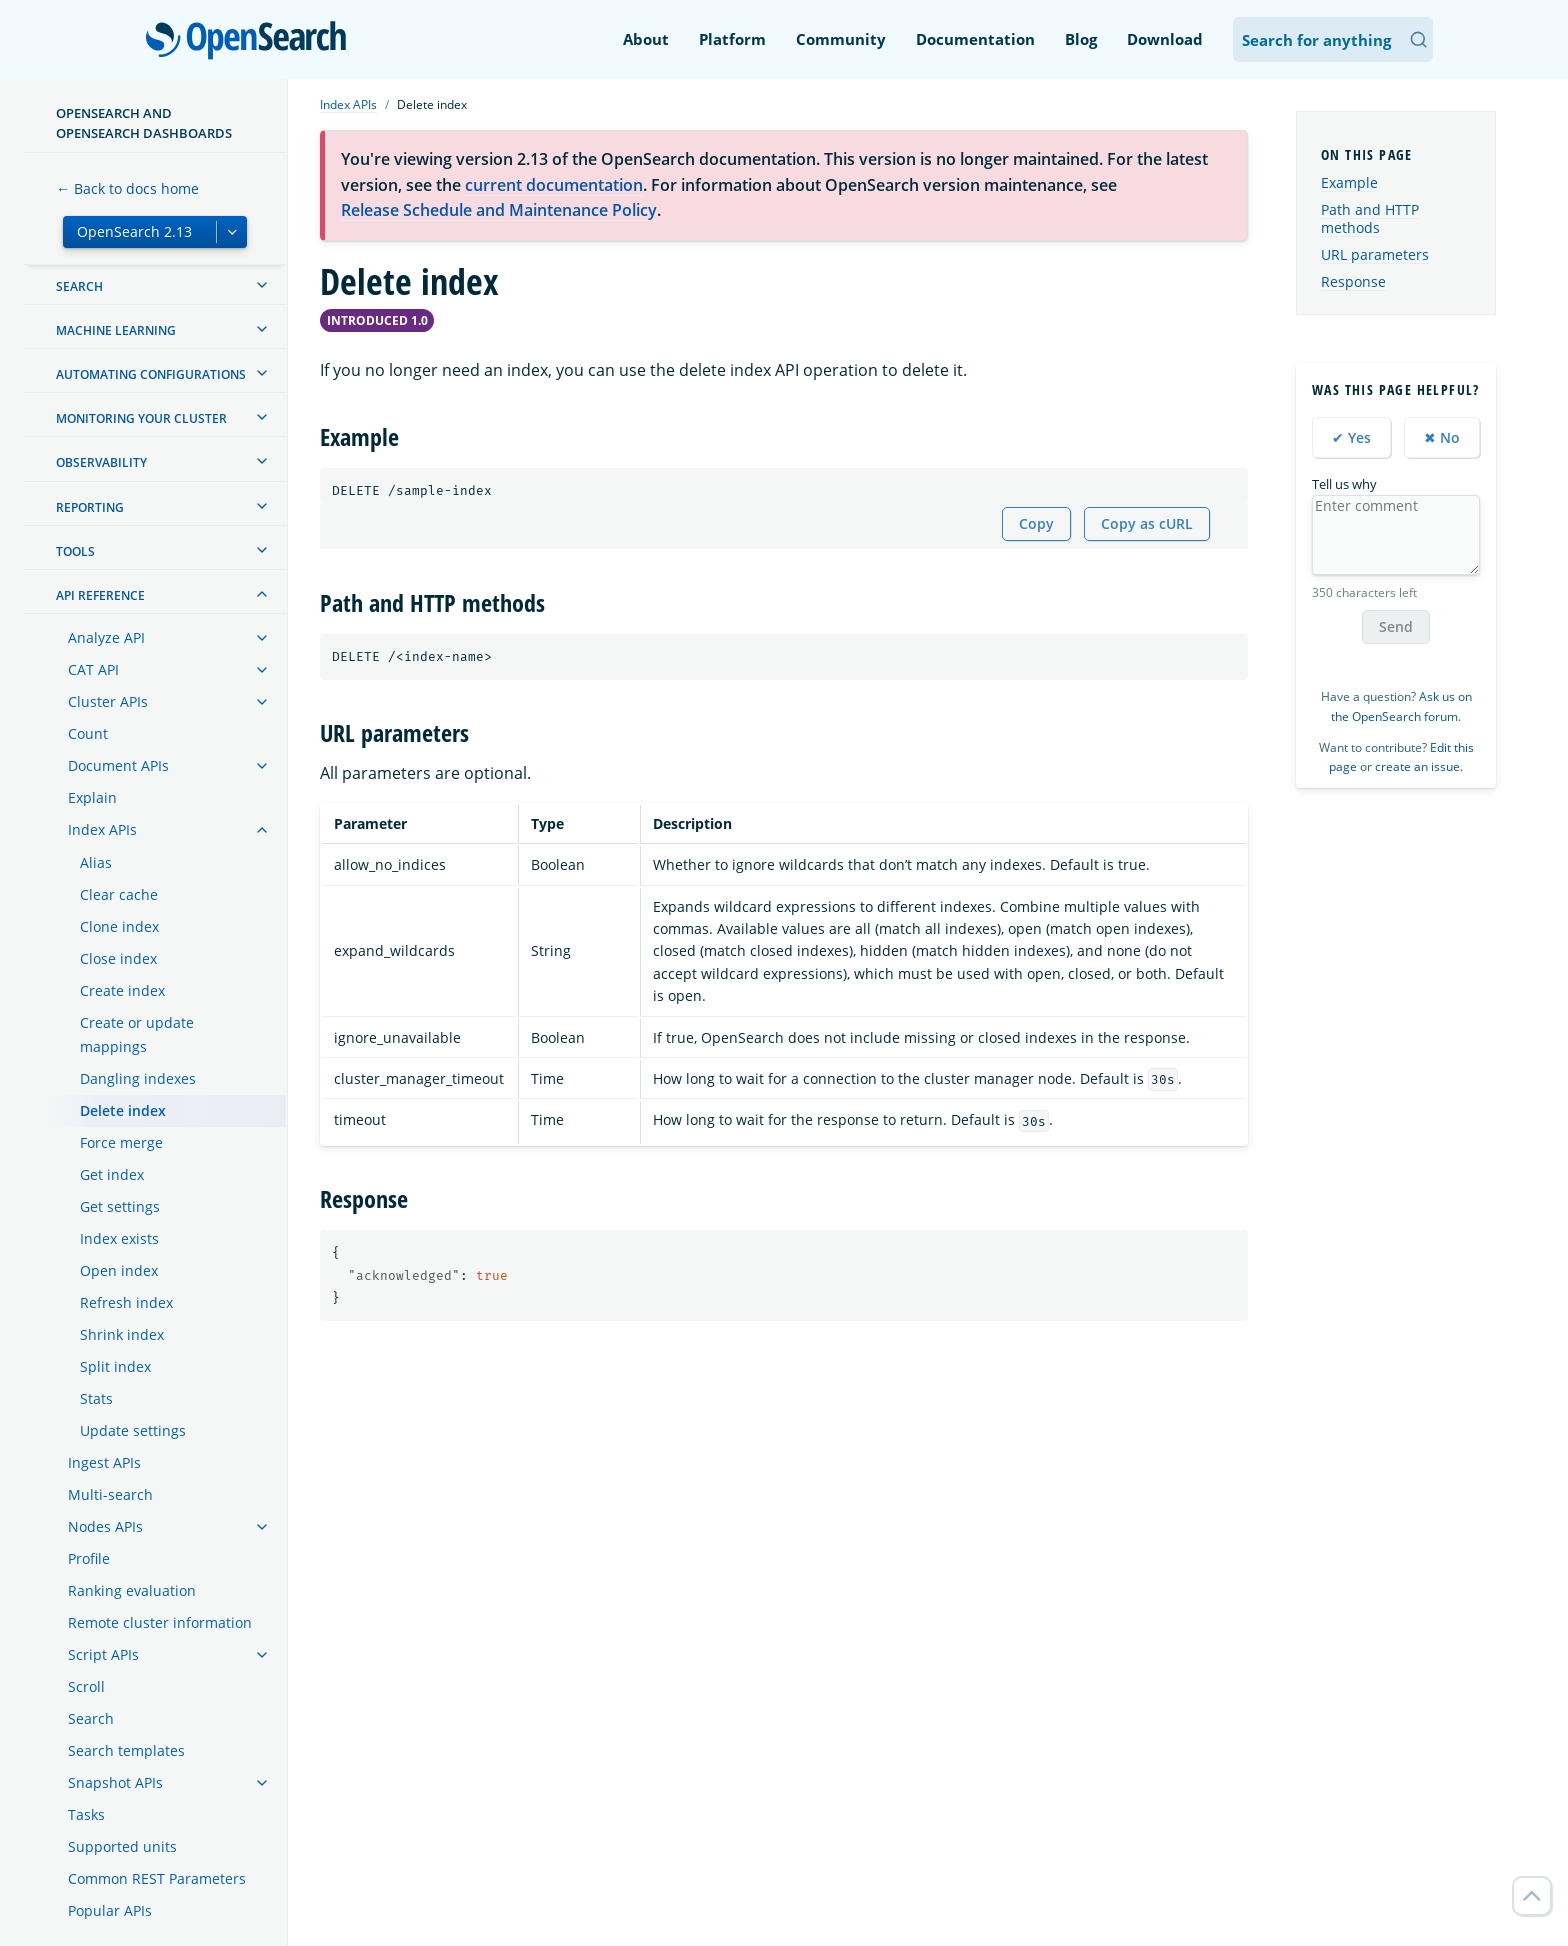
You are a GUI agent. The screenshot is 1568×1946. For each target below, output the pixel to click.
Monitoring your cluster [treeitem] (141, 418)
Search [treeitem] (79, 286)
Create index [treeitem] (122, 990)
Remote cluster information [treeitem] (160, 1622)
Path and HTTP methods (1370, 218)
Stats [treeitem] (96, 1398)
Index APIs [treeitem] (102, 829)
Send (1396, 626)
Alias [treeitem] (96, 862)
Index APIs (348, 104)
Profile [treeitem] (89, 1558)
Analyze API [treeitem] (106, 637)
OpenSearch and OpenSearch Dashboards (144, 123)
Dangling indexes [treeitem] (138, 1078)
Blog (1081, 39)
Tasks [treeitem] (86, 1814)
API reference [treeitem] (100, 595)
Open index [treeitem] (119, 1270)
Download (1165, 39)
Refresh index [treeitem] (126, 1302)
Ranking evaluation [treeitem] (132, 1590)
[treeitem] (262, 285)
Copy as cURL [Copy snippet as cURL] (1147, 523)
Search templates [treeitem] (126, 1750)
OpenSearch (251, 42)
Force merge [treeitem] (121, 1142)
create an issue (1417, 766)
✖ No (1442, 437)
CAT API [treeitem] (93, 669)
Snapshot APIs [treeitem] (115, 1782)
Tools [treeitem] (75, 551)
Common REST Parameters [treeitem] (157, 1878)
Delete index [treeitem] (123, 1110)
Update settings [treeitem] (133, 1430)
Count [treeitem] (88, 733)
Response (1353, 281)
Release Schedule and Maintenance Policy (499, 210)
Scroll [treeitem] (86, 1686)
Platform (732, 39)
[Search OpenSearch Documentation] (1333, 39)
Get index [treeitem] (112, 1174)
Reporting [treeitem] (90, 507)
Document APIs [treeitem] (118, 765)
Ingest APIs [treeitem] (104, 1462)
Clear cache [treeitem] (119, 894)
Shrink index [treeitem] (122, 1334)
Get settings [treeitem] (120, 1206)
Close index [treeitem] (118, 958)
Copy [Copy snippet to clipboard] (1036, 523)
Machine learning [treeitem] (116, 330)
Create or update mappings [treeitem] (137, 1034)
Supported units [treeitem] (122, 1846)
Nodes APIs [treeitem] (105, 1526)
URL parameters (1375, 254)
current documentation (554, 185)
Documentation (975, 39)
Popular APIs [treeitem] (110, 1910)
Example (1349, 182)
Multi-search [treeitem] (110, 1494)
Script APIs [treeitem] (103, 1654)
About (646, 39)
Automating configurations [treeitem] (151, 374)
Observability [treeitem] (101, 462)
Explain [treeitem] (92, 797)
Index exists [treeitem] (119, 1238)
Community (841, 39)
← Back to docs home (127, 188)
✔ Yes (1351, 437)
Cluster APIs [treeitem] (108, 701)
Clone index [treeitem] (119, 926)
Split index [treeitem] (115, 1366)
